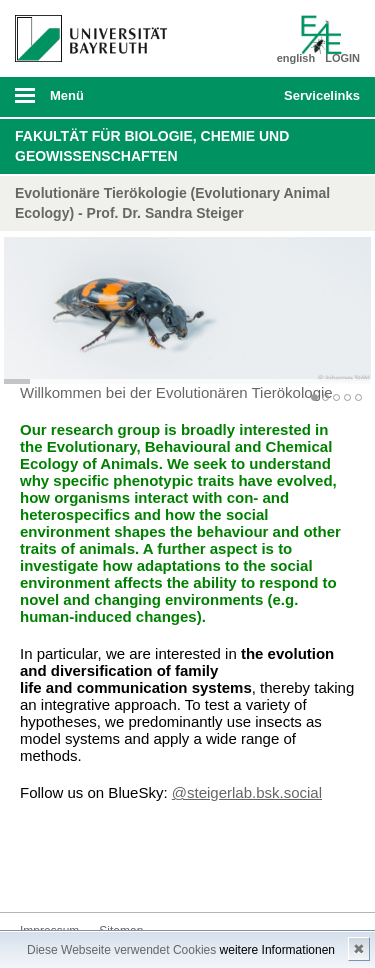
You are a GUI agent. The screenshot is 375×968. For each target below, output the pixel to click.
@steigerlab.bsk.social (247, 792)
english (296, 58)
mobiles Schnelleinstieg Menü (318, 102)
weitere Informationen (277, 950)
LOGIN (342, 58)
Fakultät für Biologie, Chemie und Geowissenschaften (152, 146)
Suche (236, 97)
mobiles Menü (83, 102)
